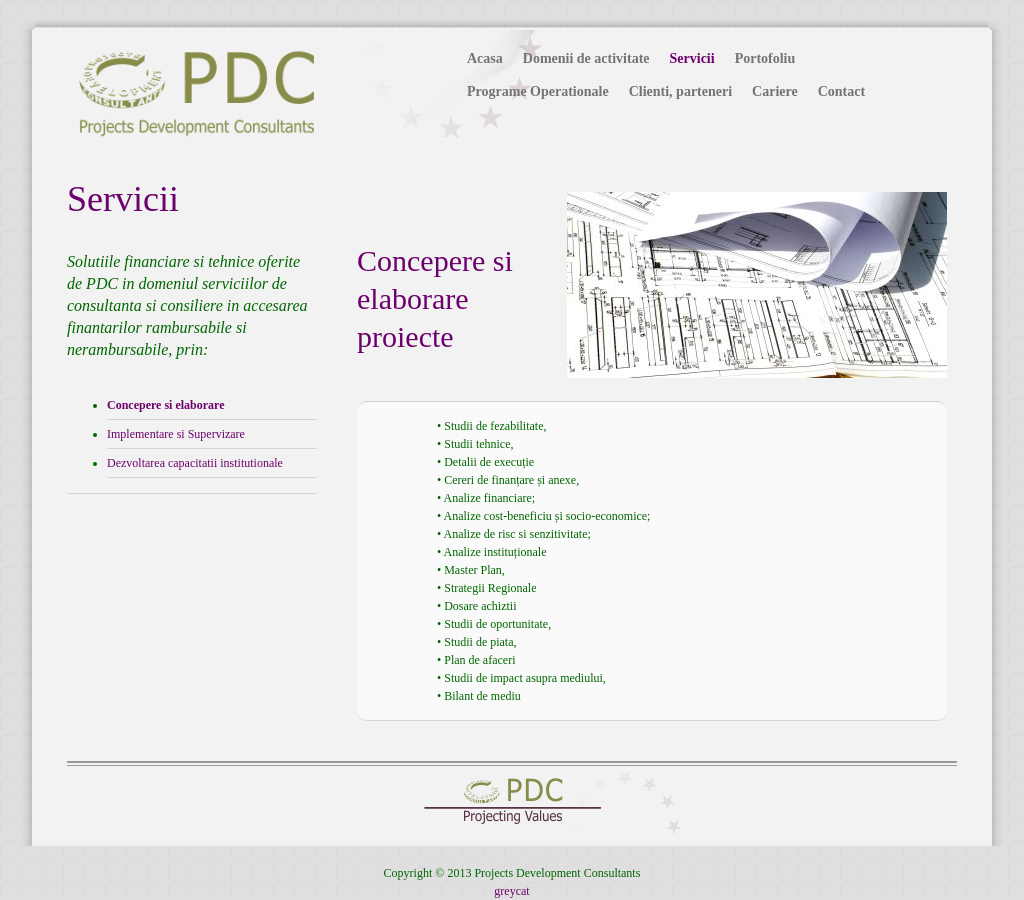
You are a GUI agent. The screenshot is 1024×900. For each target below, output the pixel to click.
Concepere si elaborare (166, 405)
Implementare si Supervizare (176, 434)
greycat (511, 891)
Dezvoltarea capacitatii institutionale (195, 463)
